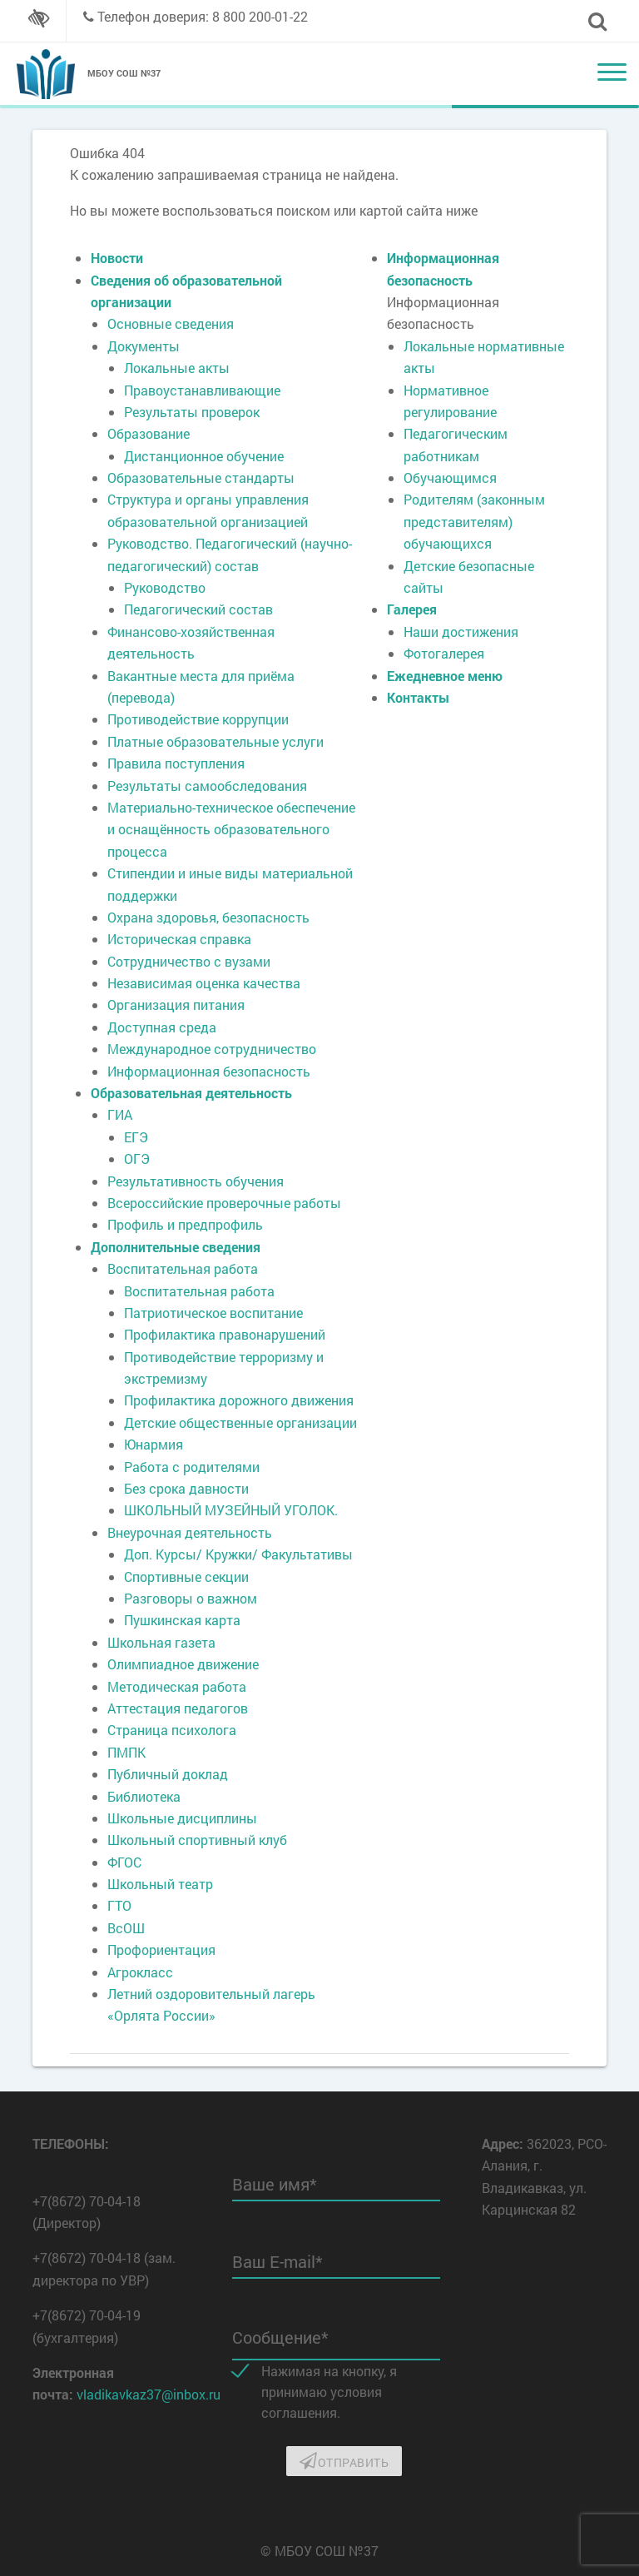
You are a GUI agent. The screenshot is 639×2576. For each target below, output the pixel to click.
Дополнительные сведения (175, 1247)
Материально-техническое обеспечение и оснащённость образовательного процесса (231, 829)
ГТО (119, 1905)
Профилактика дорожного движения (239, 1400)
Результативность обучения (195, 1181)
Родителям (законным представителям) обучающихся (474, 521)
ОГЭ (137, 1158)
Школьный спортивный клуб (197, 1839)
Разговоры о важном (190, 1598)
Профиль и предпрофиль (185, 1224)
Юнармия (153, 1444)
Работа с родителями (192, 1466)
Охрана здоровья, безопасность (208, 917)
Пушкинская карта (182, 1620)
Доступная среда (161, 1027)
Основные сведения (170, 323)
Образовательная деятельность (191, 1093)
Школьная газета (161, 1642)
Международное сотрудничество (211, 1048)
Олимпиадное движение (183, 1664)
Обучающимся (450, 477)
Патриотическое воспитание (213, 1312)
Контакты (418, 697)
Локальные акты (177, 367)
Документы (143, 346)
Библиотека (144, 1796)
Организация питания (176, 1004)
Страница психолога (171, 1729)
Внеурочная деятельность (189, 1532)
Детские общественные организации (240, 1422)
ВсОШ (126, 1928)
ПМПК (126, 1752)
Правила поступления (176, 763)
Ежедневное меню (445, 675)
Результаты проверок (192, 411)
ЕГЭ (136, 1137)
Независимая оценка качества (203, 983)
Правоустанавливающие (202, 390)
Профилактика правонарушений (224, 1334)
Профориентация (161, 1949)
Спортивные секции (186, 1576)
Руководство (165, 587)
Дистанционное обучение (204, 456)
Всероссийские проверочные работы (224, 1202)
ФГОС (124, 1862)
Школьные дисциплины (182, 1818)
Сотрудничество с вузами (188, 961)
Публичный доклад (167, 1774)
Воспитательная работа (182, 1268)
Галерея (412, 609)
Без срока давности (186, 1488)
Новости (117, 257)
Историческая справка (179, 938)
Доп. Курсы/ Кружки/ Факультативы (238, 1554)
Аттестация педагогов (177, 1708)
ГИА (119, 1114)
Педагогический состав (198, 609)
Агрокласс (140, 1972)
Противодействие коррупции (198, 719)
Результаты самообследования (207, 785)
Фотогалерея (444, 653)
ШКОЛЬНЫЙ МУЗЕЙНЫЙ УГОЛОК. (231, 1510)
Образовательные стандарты (201, 477)
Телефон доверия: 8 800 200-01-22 (202, 16)
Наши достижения (461, 631)
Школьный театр (160, 1883)
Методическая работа (176, 1686)
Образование (148, 433)
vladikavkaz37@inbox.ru (148, 2394)
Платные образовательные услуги (215, 741)
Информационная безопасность (208, 1071)
